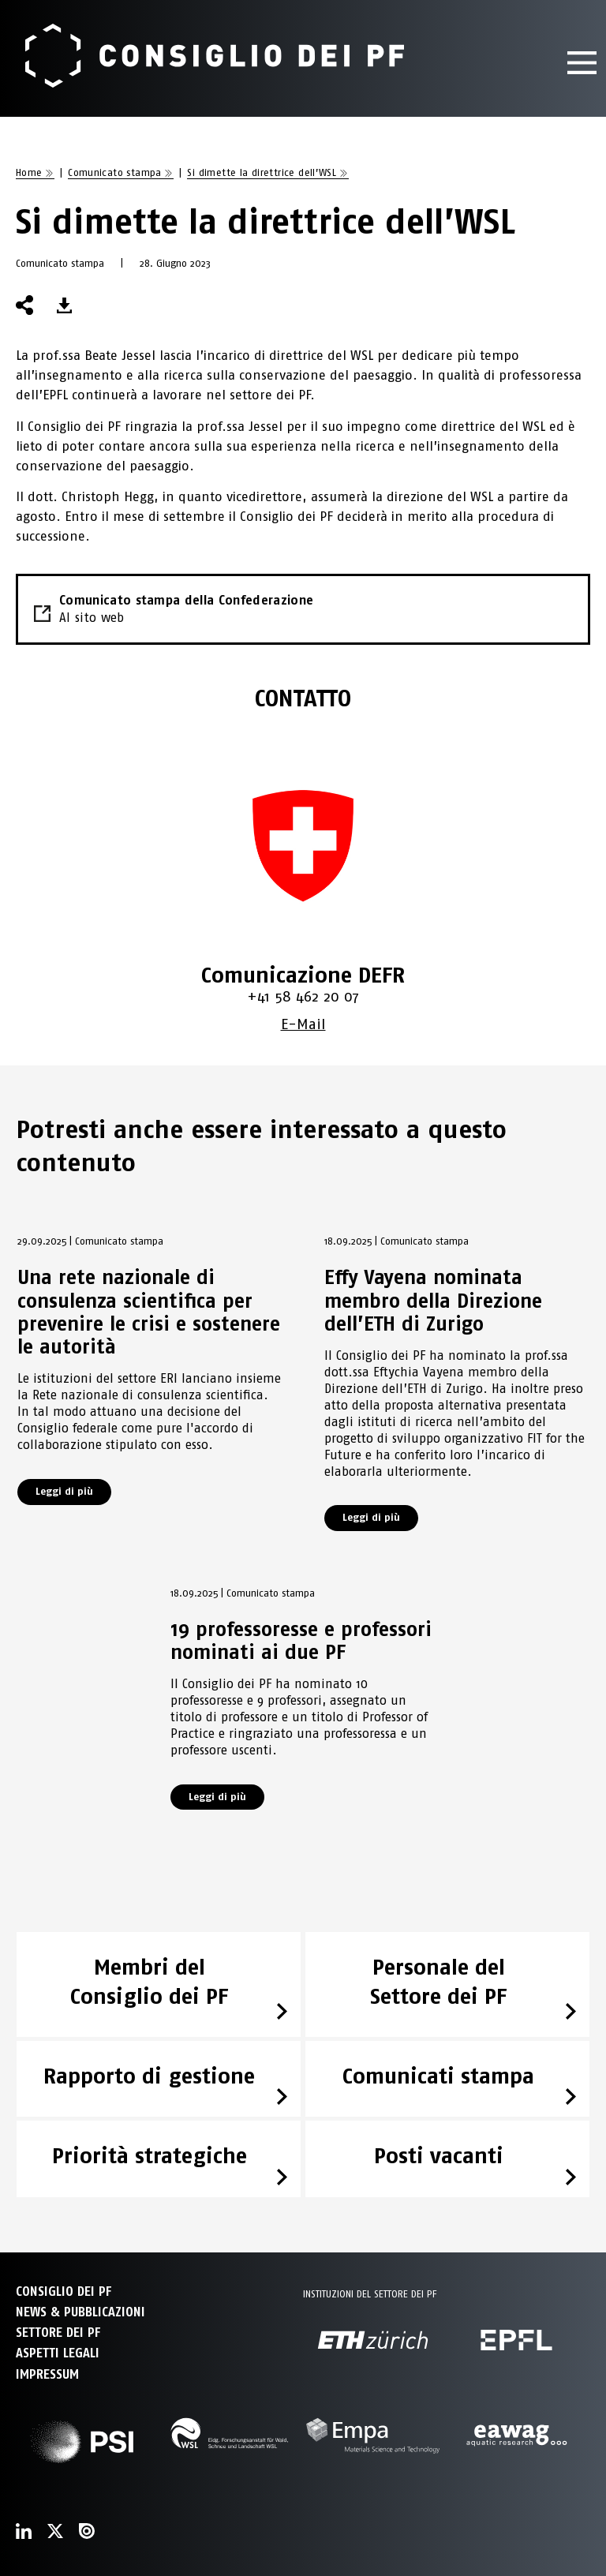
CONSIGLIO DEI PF (63, 2291)
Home (29, 172)
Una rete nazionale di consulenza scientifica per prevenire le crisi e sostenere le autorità (148, 1311)
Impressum (47, 2374)
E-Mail (303, 1024)
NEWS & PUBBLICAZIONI (80, 2312)
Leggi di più (64, 1491)
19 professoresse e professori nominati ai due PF (301, 1640)
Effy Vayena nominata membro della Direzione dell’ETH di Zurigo (433, 1300)
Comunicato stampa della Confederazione (303, 610)
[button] (64, 305)
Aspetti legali (57, 2353)
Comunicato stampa (115, 172)
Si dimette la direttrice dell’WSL (261, 172)
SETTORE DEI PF (58, 2332)
